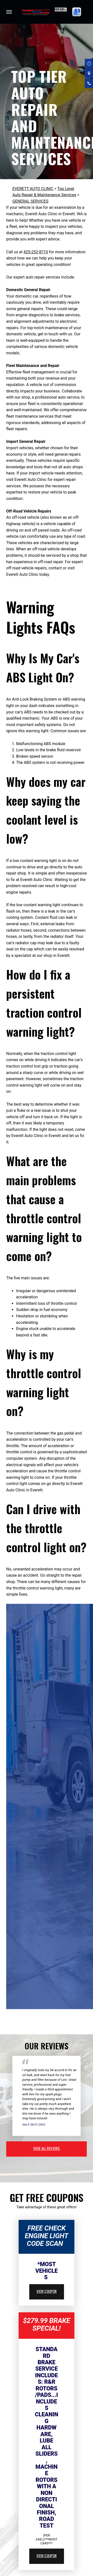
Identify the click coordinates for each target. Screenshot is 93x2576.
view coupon (46, 2291)
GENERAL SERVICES (30, 201)
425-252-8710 (36, 252)
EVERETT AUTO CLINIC (32, 188)
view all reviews (46, 2148)
